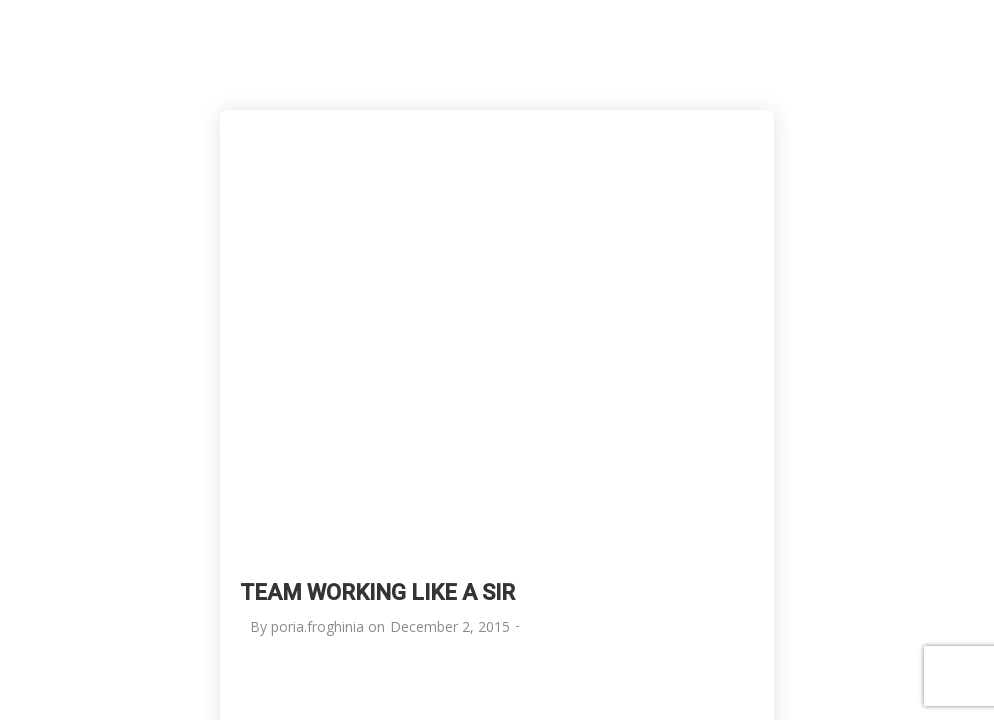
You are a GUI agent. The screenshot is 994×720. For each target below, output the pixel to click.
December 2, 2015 (450, 626)
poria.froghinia (317, 626)
